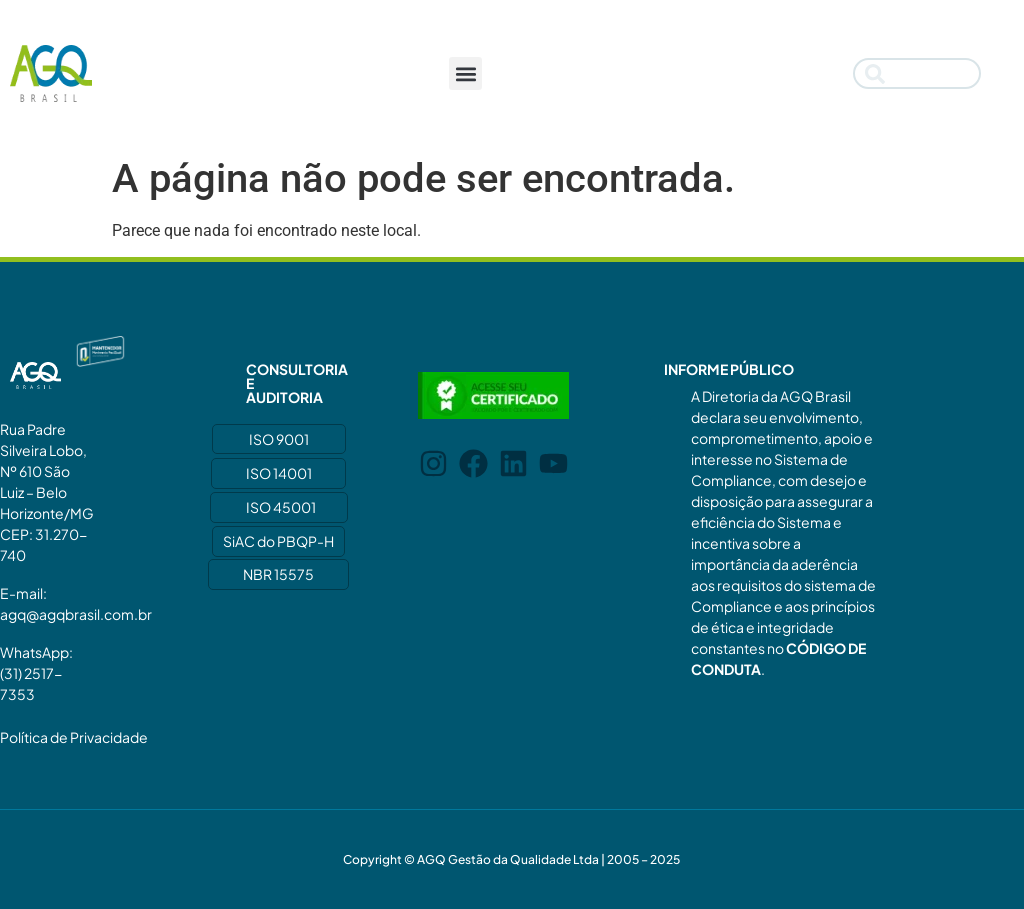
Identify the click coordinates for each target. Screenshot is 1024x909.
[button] (465, 73)
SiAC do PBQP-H (278, 541)
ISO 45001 (281, 507)
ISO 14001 (279, 473)
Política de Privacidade (74, 737)
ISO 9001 (279, 439)
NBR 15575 (278, 574)
